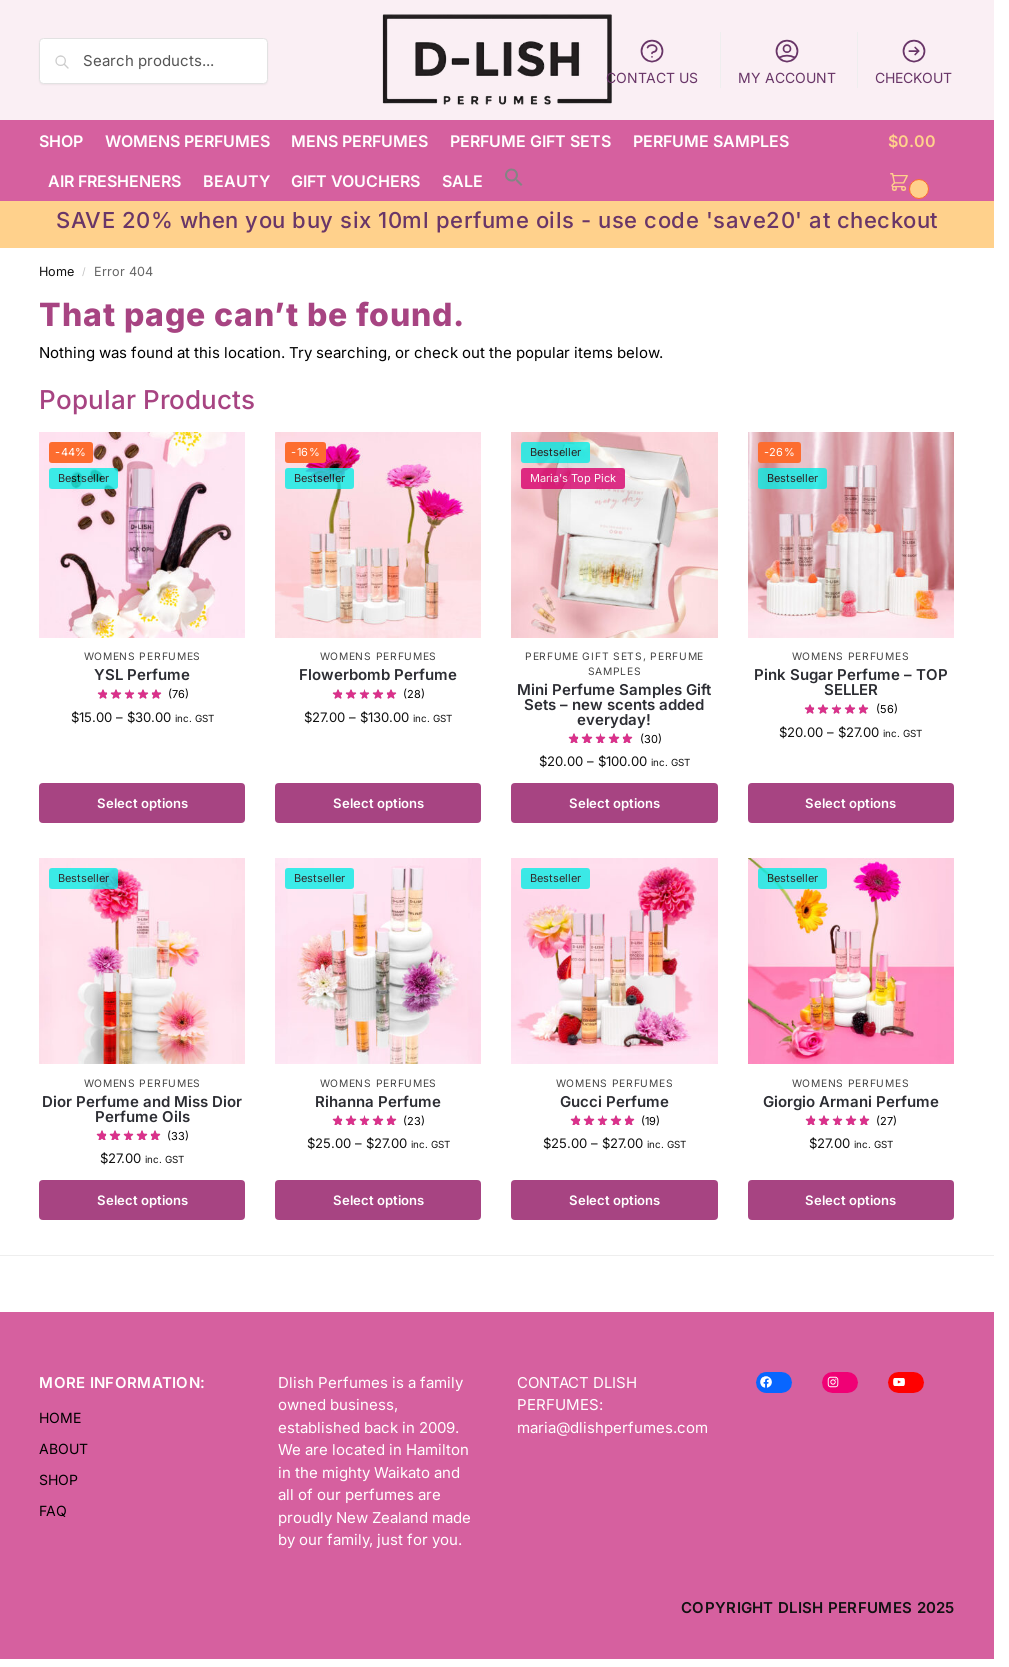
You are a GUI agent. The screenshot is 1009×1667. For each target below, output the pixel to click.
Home (56, 271)
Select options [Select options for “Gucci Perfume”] (614, 1200)
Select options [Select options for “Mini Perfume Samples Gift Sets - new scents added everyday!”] (614, 803)
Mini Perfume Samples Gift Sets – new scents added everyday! (614, 704)
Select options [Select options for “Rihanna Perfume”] (378, 1200)
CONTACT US (652, 61)
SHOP (58, 1479)
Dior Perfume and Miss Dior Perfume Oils (142, 1109)
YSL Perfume (142, 674)
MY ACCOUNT (787, 61)
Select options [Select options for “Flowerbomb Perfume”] (378, 803)
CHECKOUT (913, 61)
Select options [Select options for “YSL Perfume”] (142, 803)
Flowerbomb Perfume (378, 674)
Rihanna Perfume (378, 1101)
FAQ (53, 1510)
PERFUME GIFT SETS (584, 656)
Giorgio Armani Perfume (851, 1101)
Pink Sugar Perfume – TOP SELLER (851, 682)
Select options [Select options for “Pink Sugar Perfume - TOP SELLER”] (850, 803)
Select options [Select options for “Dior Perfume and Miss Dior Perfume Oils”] (142, 1200)
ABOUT (63, 1448)
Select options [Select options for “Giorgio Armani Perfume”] (850, 1200)
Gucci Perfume (614, 1101)
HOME (60, 1417)
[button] (921, 161)
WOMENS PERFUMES (143, 656)
